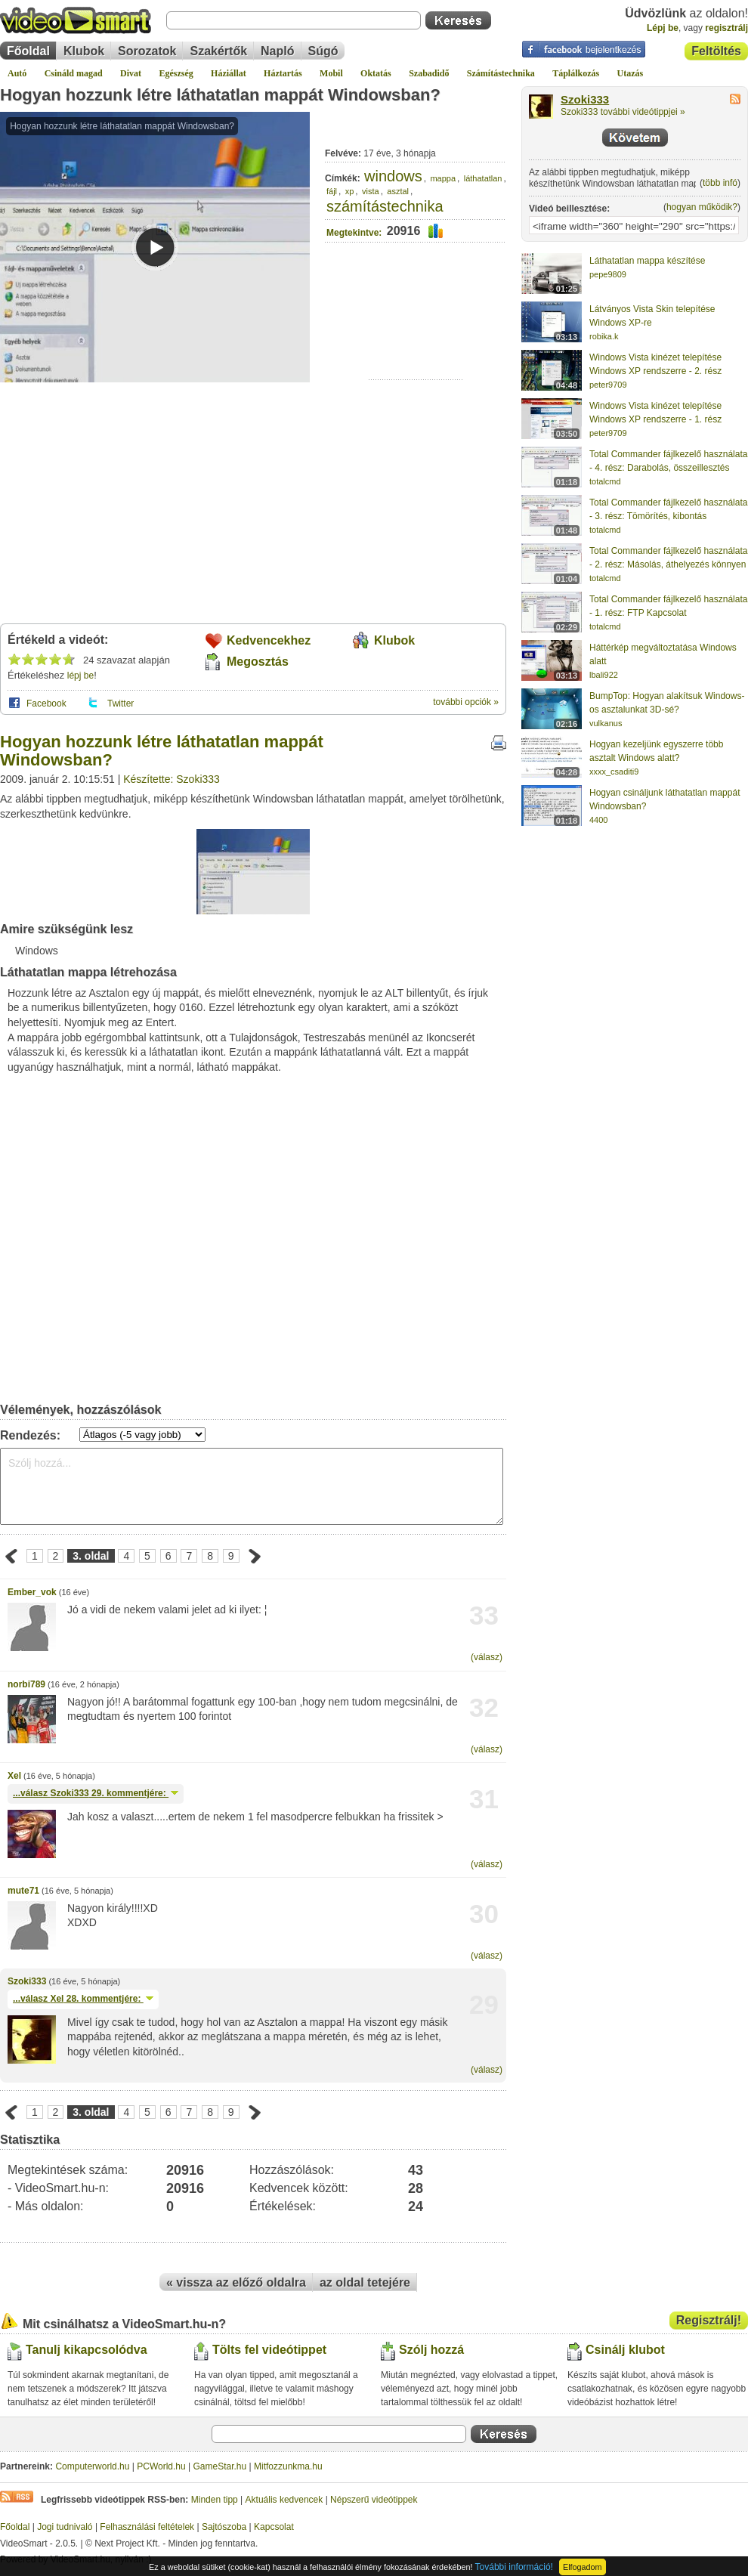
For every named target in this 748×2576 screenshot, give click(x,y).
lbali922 (603, 674)
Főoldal (28, 51)
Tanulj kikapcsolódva (86, 2349)
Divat (130, 73)
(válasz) (486, 1657)
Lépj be (662, 28)
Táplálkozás (575, 73)
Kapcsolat (274, 2527)
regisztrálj (726, 28)
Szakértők (218, 51)
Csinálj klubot (625, 2349)
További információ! (514, 2567)
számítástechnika (385, 206)
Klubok (83, 51)
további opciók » (466, 702)
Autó (17, 73)
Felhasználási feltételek (147, 2527)
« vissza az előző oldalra (236, 2282)
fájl (331, 191)
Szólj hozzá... (251, 1486)
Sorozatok (147, 51)
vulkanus (605, 723)
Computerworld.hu (92, 2466)
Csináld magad (74, 73)
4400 (598, 819)
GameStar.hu (220, 2466)
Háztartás (283, 73)
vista (370, 191)
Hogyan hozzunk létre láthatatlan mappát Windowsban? (220, 94)
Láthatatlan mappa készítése (647, 260)
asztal (398, 191)
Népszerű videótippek (373, 2499)
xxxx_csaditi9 (613, 771)
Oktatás (375, 73)
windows (393, 176)
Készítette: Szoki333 (171, 779)
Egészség (176, 73)
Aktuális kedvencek (284, 2499)
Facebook (46, 703)
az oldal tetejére (365, 2282)
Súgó (323, 51)
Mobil (331, 73)
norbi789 (26, 1684)
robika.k (604, 336)
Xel (14, 1775)
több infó (720, 183)
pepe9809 (607, 274)
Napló (277, 51)
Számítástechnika (501, 73)
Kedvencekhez (269, 640)
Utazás (630, 73)
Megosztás (258, 661)
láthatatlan (483, 178)
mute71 (23, 1890)
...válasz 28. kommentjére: (83, 1998)
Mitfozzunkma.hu (288, 2466)
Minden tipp (214, 2499)
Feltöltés (716, 51)
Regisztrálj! (708, 2320)
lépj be (80, 675)
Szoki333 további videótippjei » (623, 112)
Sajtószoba (224, 2527)
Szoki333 (27, 1981)
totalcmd (605, 481)
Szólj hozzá (431, 2349)
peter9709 (608, 384)
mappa (443, 178)
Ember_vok (32, 1592)
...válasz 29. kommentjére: (95, 1793)
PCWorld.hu (161, 2466)
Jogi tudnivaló (64, 2527)
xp (349, 191)
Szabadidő (429, 73)
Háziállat (228, 73)
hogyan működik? (701, 207)
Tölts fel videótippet (269, 2349)
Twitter (120, 703)
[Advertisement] (416, 333)
